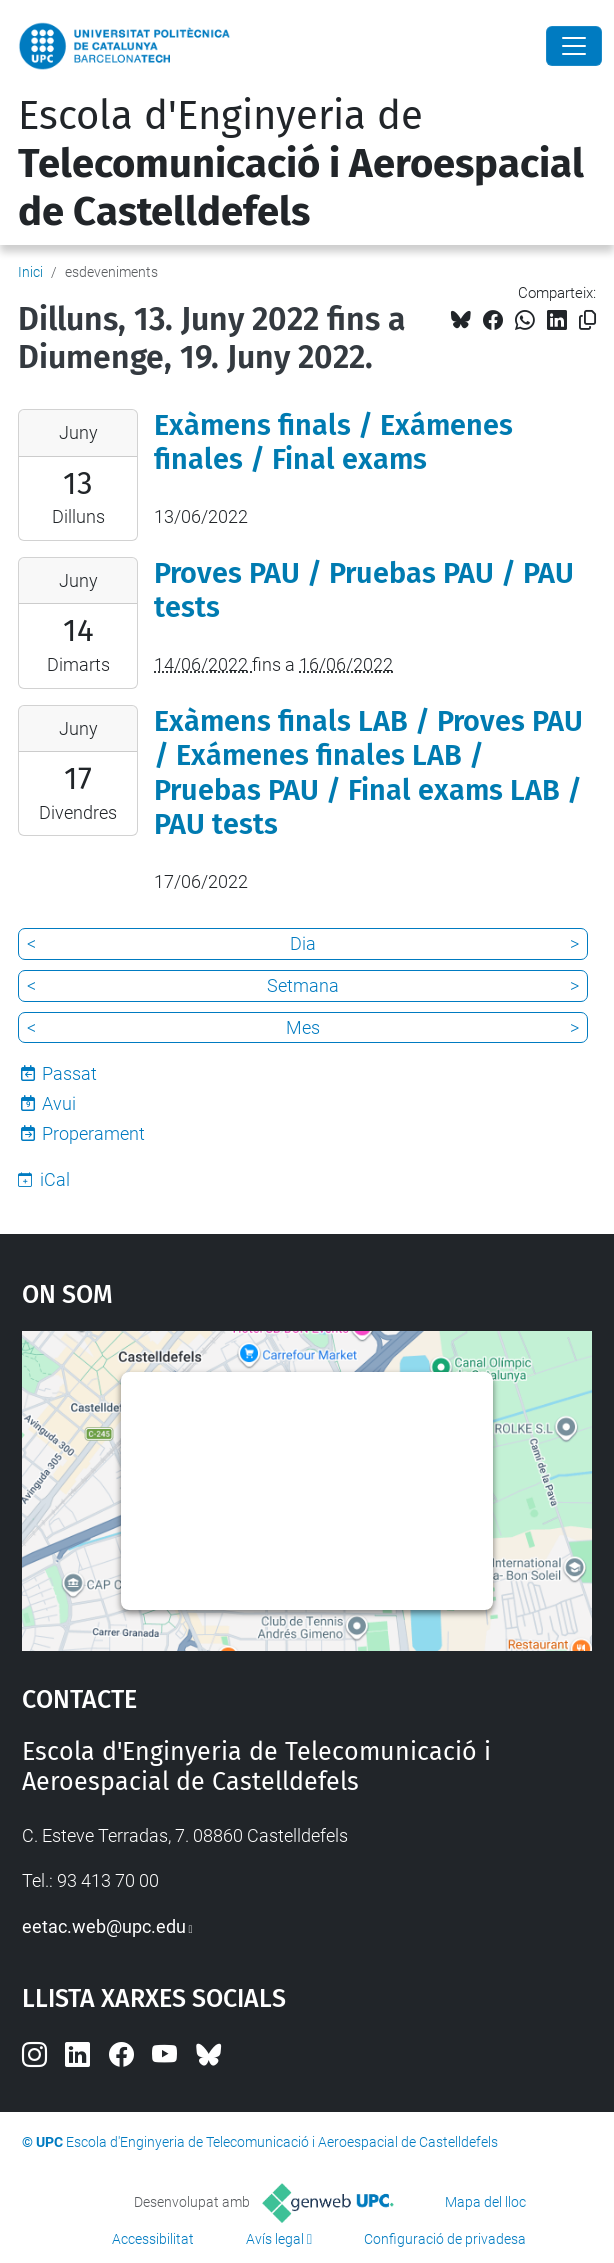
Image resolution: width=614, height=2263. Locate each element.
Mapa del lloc (485, 2202)
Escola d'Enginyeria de (301, 164)
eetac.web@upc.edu (104, 1926)
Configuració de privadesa (445, 2239)
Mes (303, 1027)
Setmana (303, 985)
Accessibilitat (153, 2239)
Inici (30, 272)
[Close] (574, 46)
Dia (303, 943)
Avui (59, 1103)
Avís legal (275, 2239)
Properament (93, 1133)
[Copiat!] (587, 320)
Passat (69, 1073)
